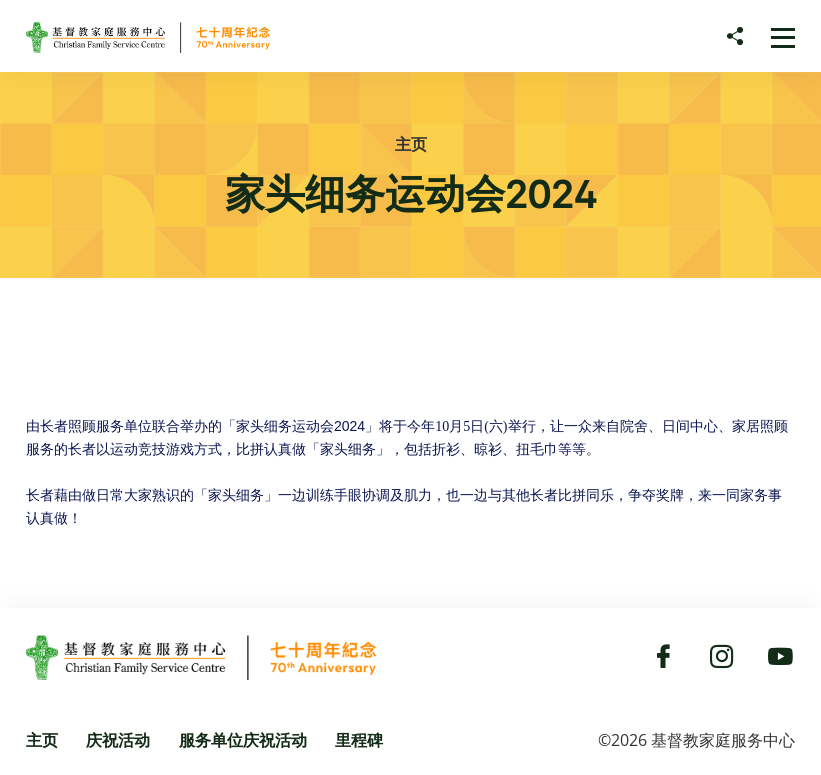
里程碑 (359, 740)
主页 (411, 144)
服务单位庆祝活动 (243, 740)
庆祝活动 (118, 740)
